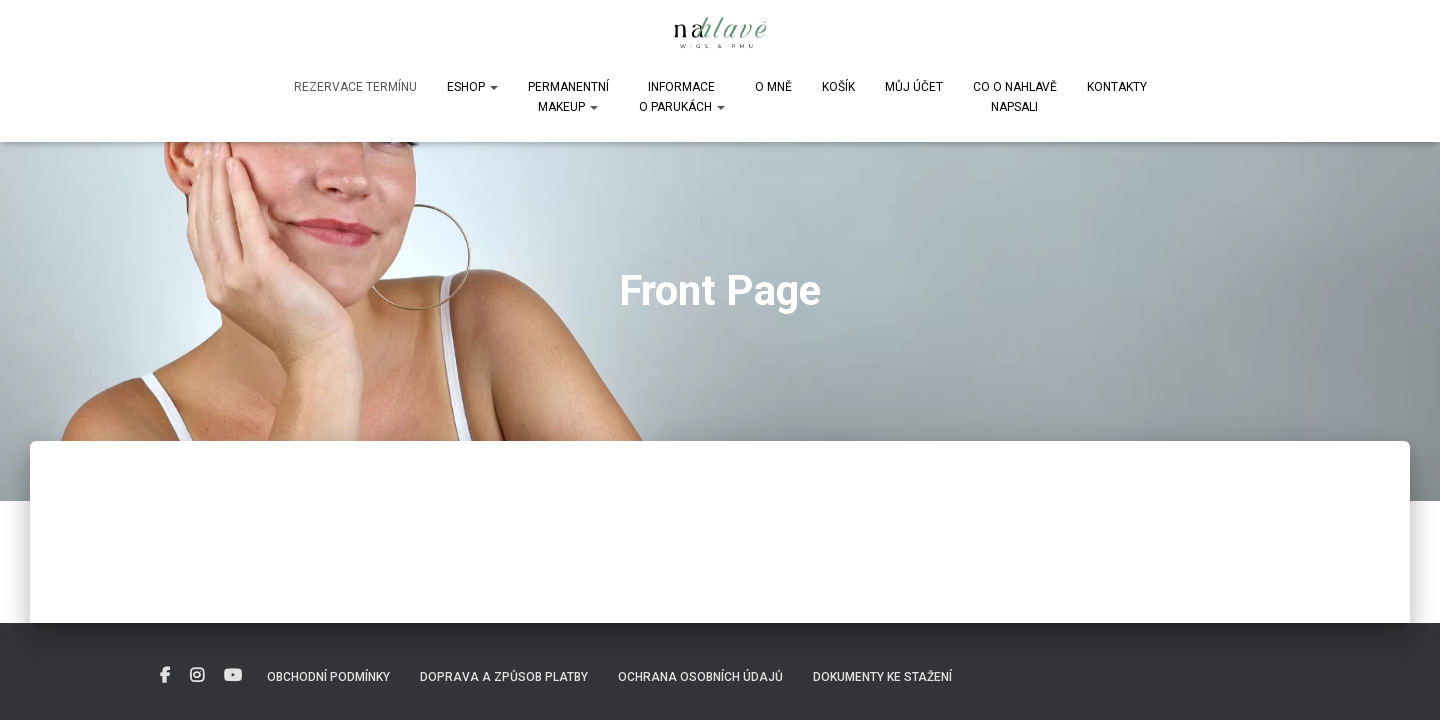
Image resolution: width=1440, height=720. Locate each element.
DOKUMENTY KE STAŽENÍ (882, 677)
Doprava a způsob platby (504, 677)
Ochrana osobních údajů (700, 677)
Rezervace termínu (355, 87)
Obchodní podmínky (328, 677)
